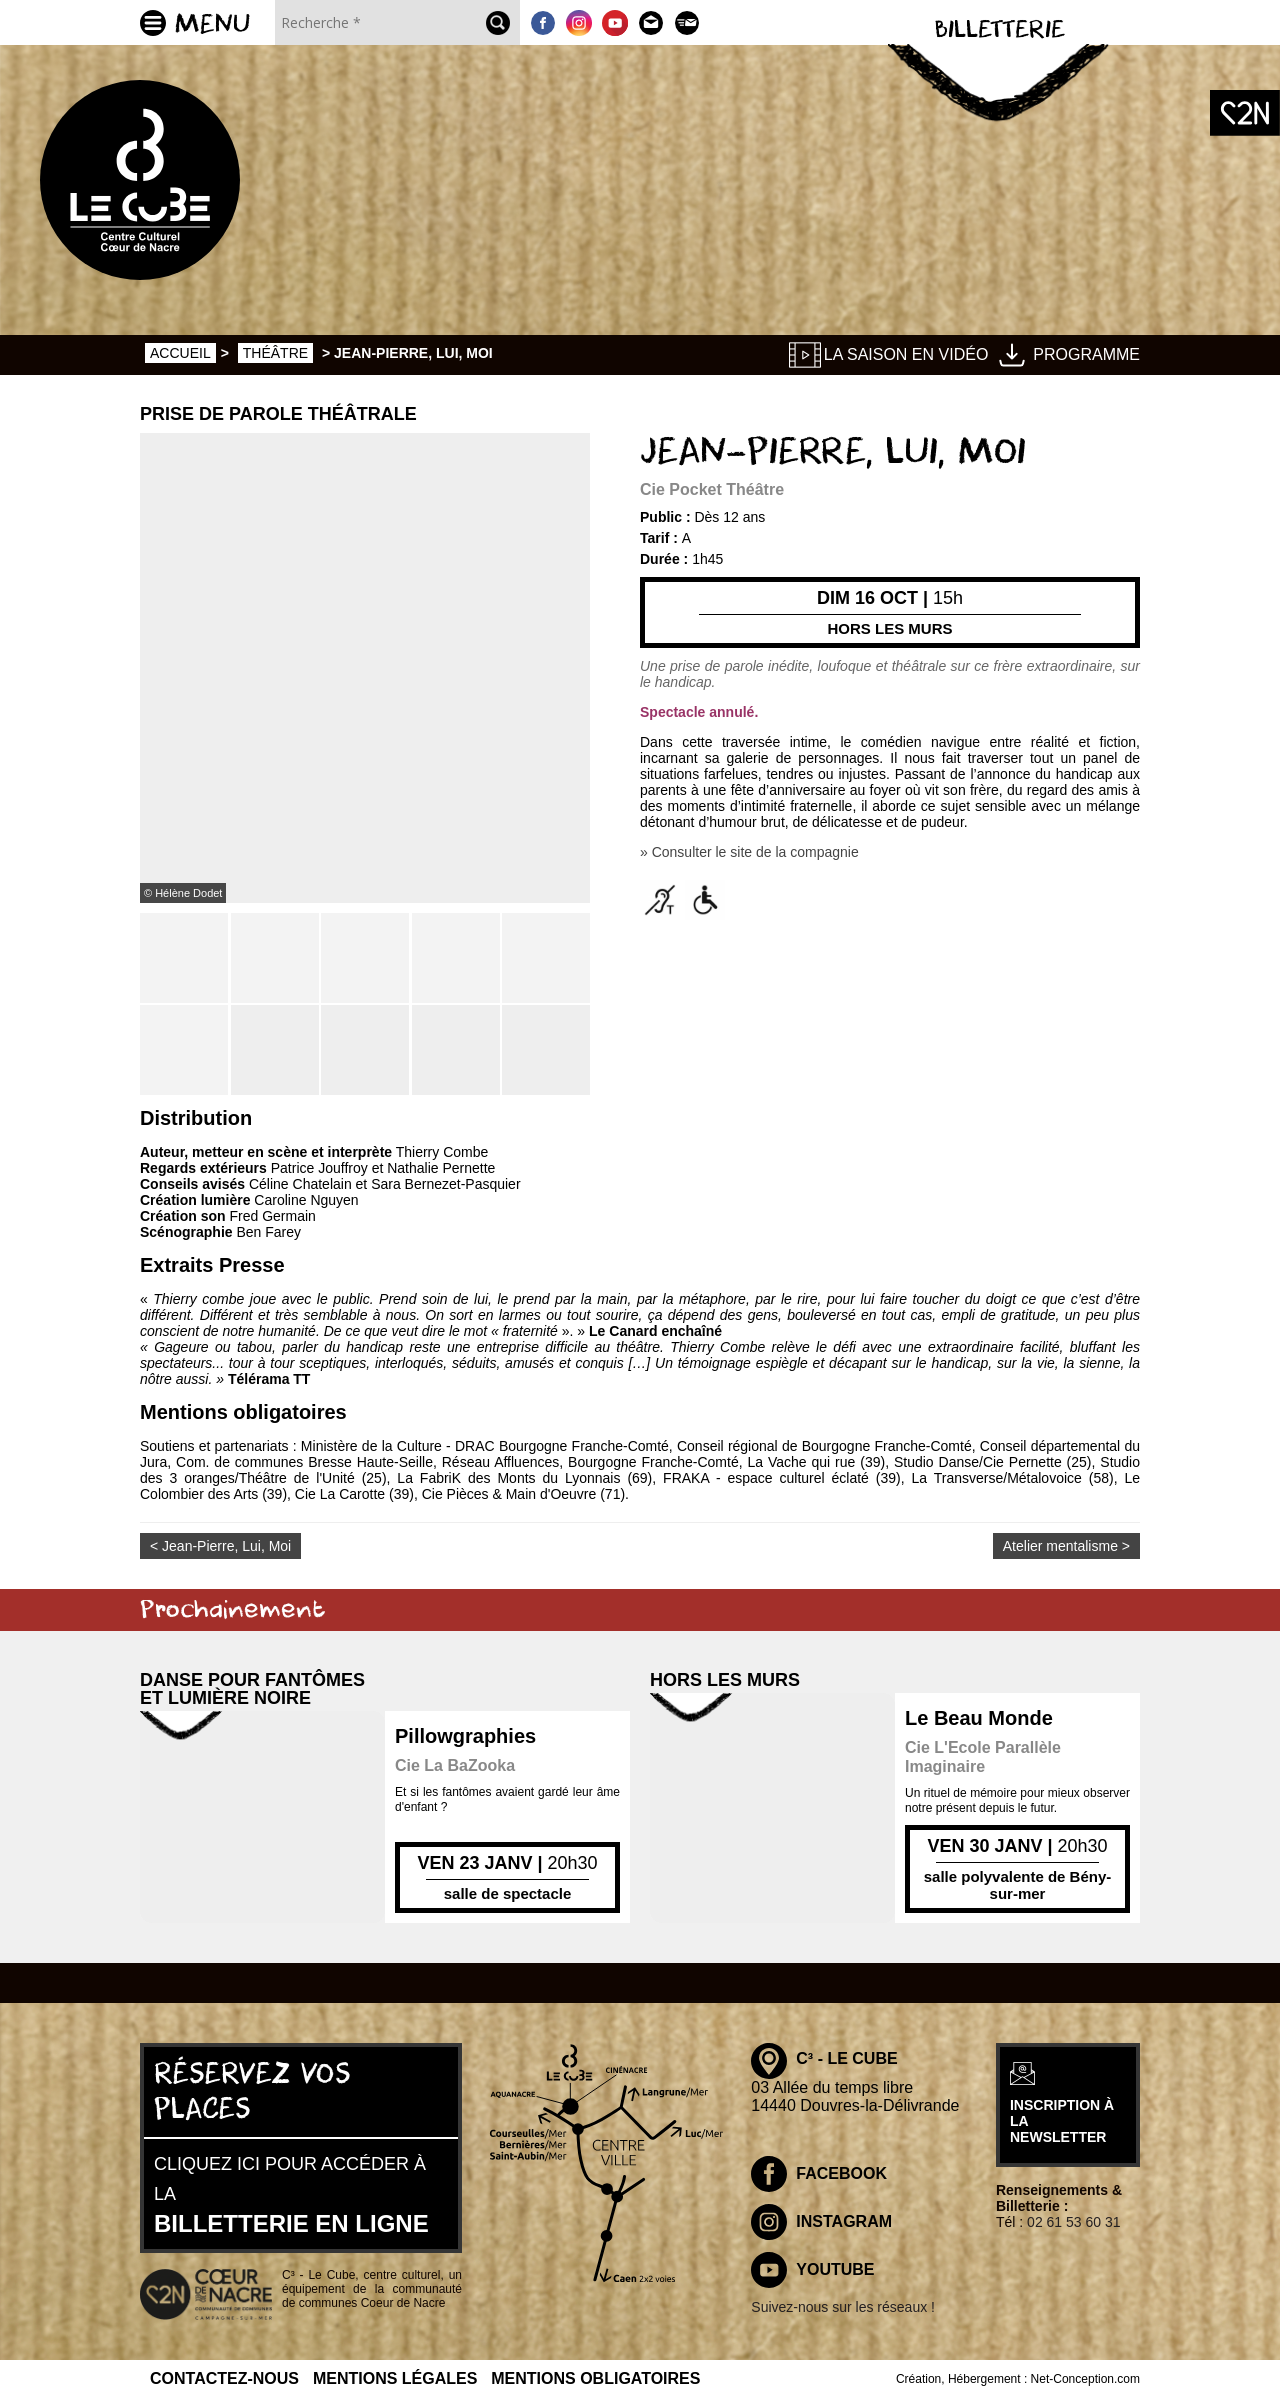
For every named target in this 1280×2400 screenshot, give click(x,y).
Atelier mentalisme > (1066, 1546)
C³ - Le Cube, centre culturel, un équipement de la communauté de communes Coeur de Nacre (372, 2289)
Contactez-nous (224, 2378)
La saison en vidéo (906, 354)
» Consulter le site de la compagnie (749, 852)
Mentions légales (395, 2378)
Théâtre (275, 353)
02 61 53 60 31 (1073, 2222)
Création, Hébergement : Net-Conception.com (1018, 2379)
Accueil (180, 353)
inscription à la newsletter (1062, 2121)
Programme (1086, 354)
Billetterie (1000, 30)
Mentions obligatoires (595, 2378)
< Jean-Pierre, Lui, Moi (220, 1546)
